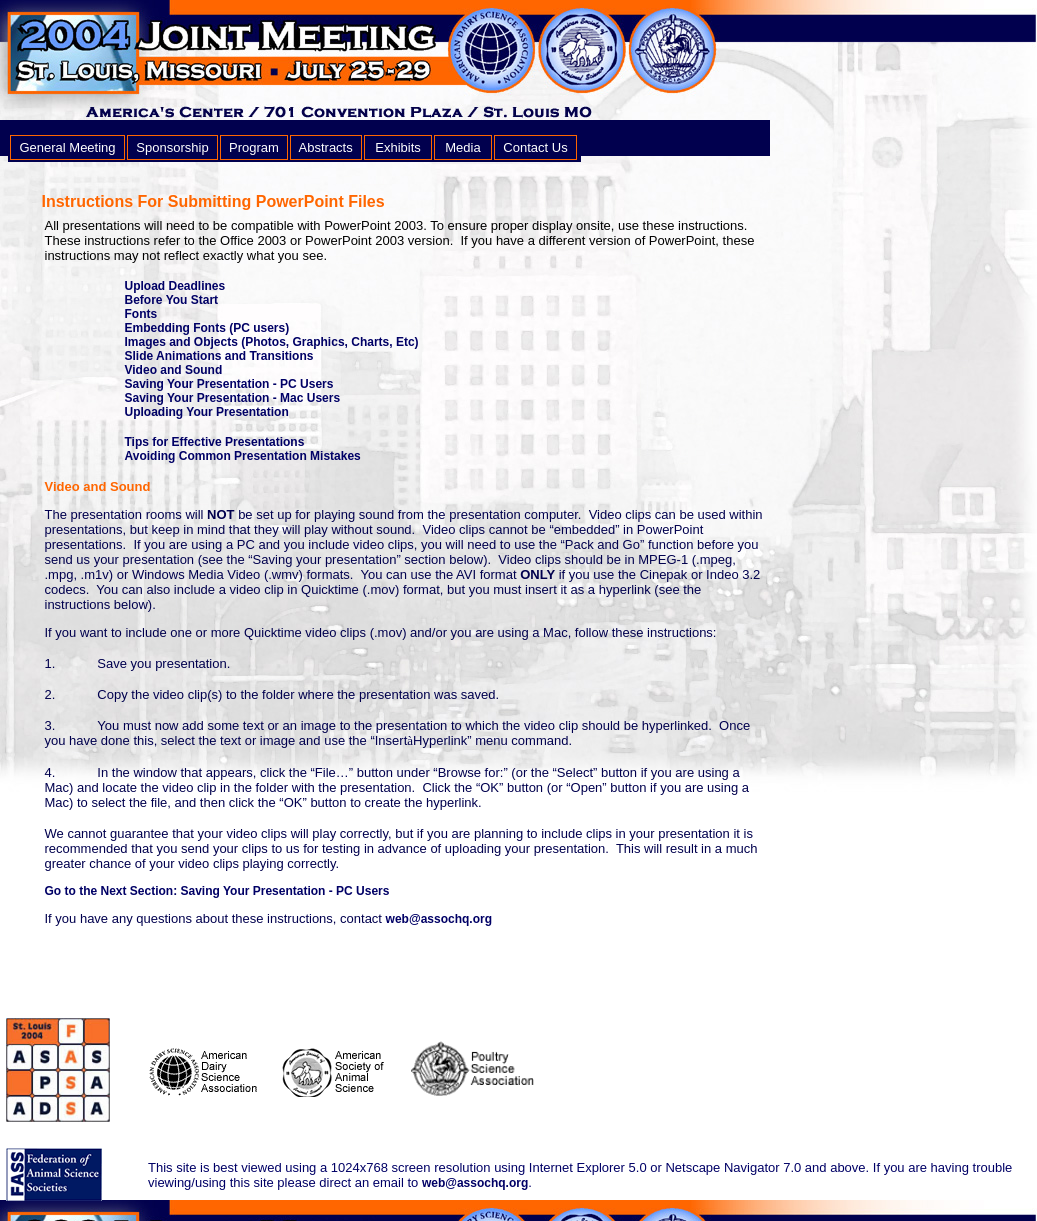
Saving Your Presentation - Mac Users (233, 398)
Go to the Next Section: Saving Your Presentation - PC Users (217, 891)
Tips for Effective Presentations (215, 442)
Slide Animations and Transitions (219, 356)
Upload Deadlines (175, 286)
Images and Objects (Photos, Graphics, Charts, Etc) (272, 342)
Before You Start (172, 300)
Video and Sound (174, 370)
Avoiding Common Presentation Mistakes (243, 456)
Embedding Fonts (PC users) (207, 328)
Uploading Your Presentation (207, 412)
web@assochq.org (439, 919)
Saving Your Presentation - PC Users (229, 384)
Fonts (141, 314)
